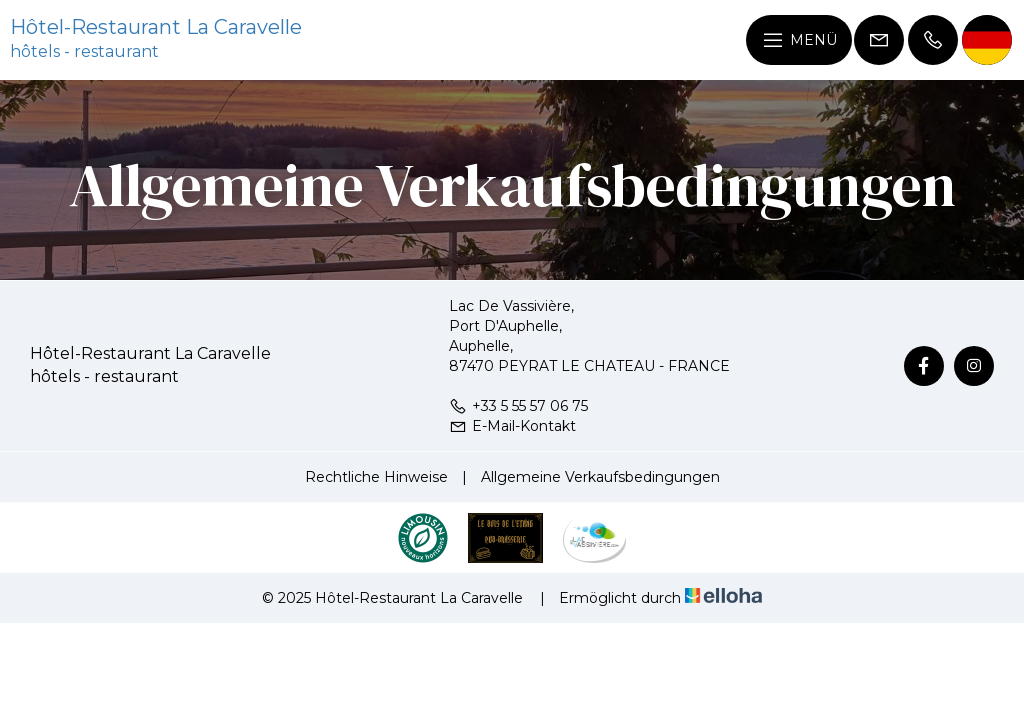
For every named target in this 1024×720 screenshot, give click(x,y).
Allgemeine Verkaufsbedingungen (600, 477)
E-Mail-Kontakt (512, 426)
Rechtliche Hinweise (376, 477)
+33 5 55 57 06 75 (518, 406)
